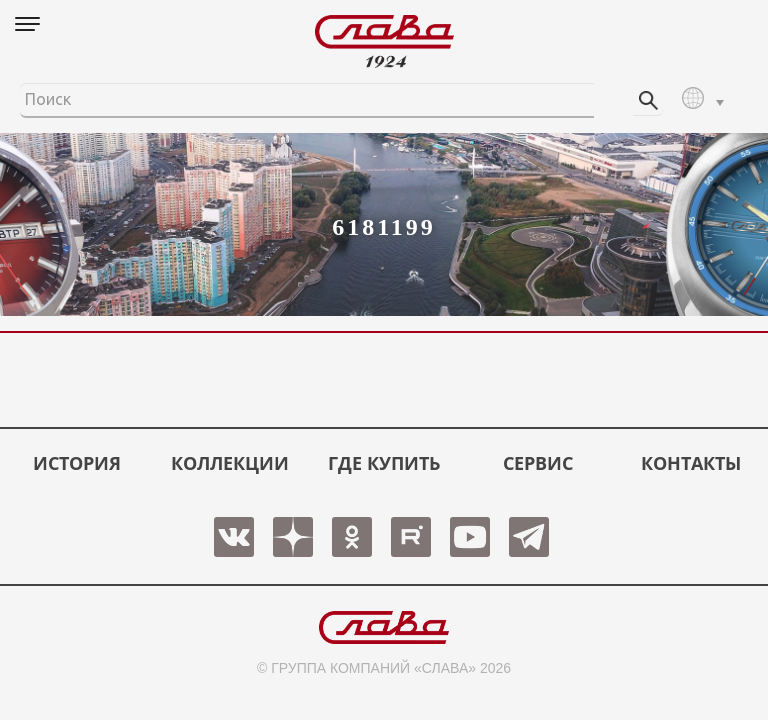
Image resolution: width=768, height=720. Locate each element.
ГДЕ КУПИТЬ (384, 463)
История (77, 463)
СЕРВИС (538, 463)
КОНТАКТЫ (691, 463)
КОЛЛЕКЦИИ (230, 463)
